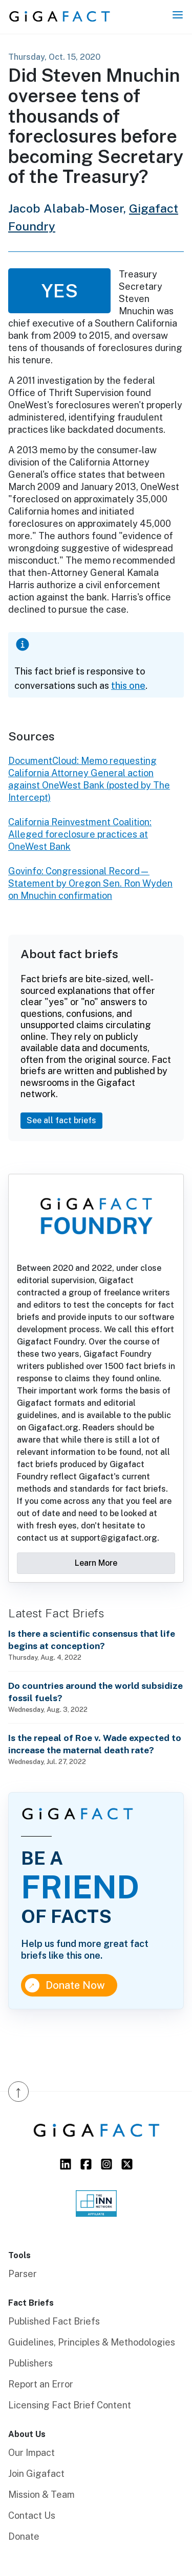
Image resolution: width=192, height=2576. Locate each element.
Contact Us (31, 2515)
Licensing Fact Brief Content (69, 2405)
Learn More (96, 1563)
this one (128, 685)
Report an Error (40, 2384)
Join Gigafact (36, 2473)
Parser (22, 2273)
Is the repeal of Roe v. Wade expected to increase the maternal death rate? (94, 1743)
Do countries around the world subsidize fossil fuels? (95, 1691)
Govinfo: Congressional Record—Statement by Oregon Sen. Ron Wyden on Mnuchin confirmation (90, 883)
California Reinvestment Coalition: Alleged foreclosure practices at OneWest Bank (80, 834)
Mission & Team (41, 2494)
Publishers (30, 2363)
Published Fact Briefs (54, 2321)
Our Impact (31, 2452)
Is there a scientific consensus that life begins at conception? (91, 1639)
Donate (23, 2536)
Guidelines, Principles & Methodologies (91, 2342)
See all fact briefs (61, 1120)
